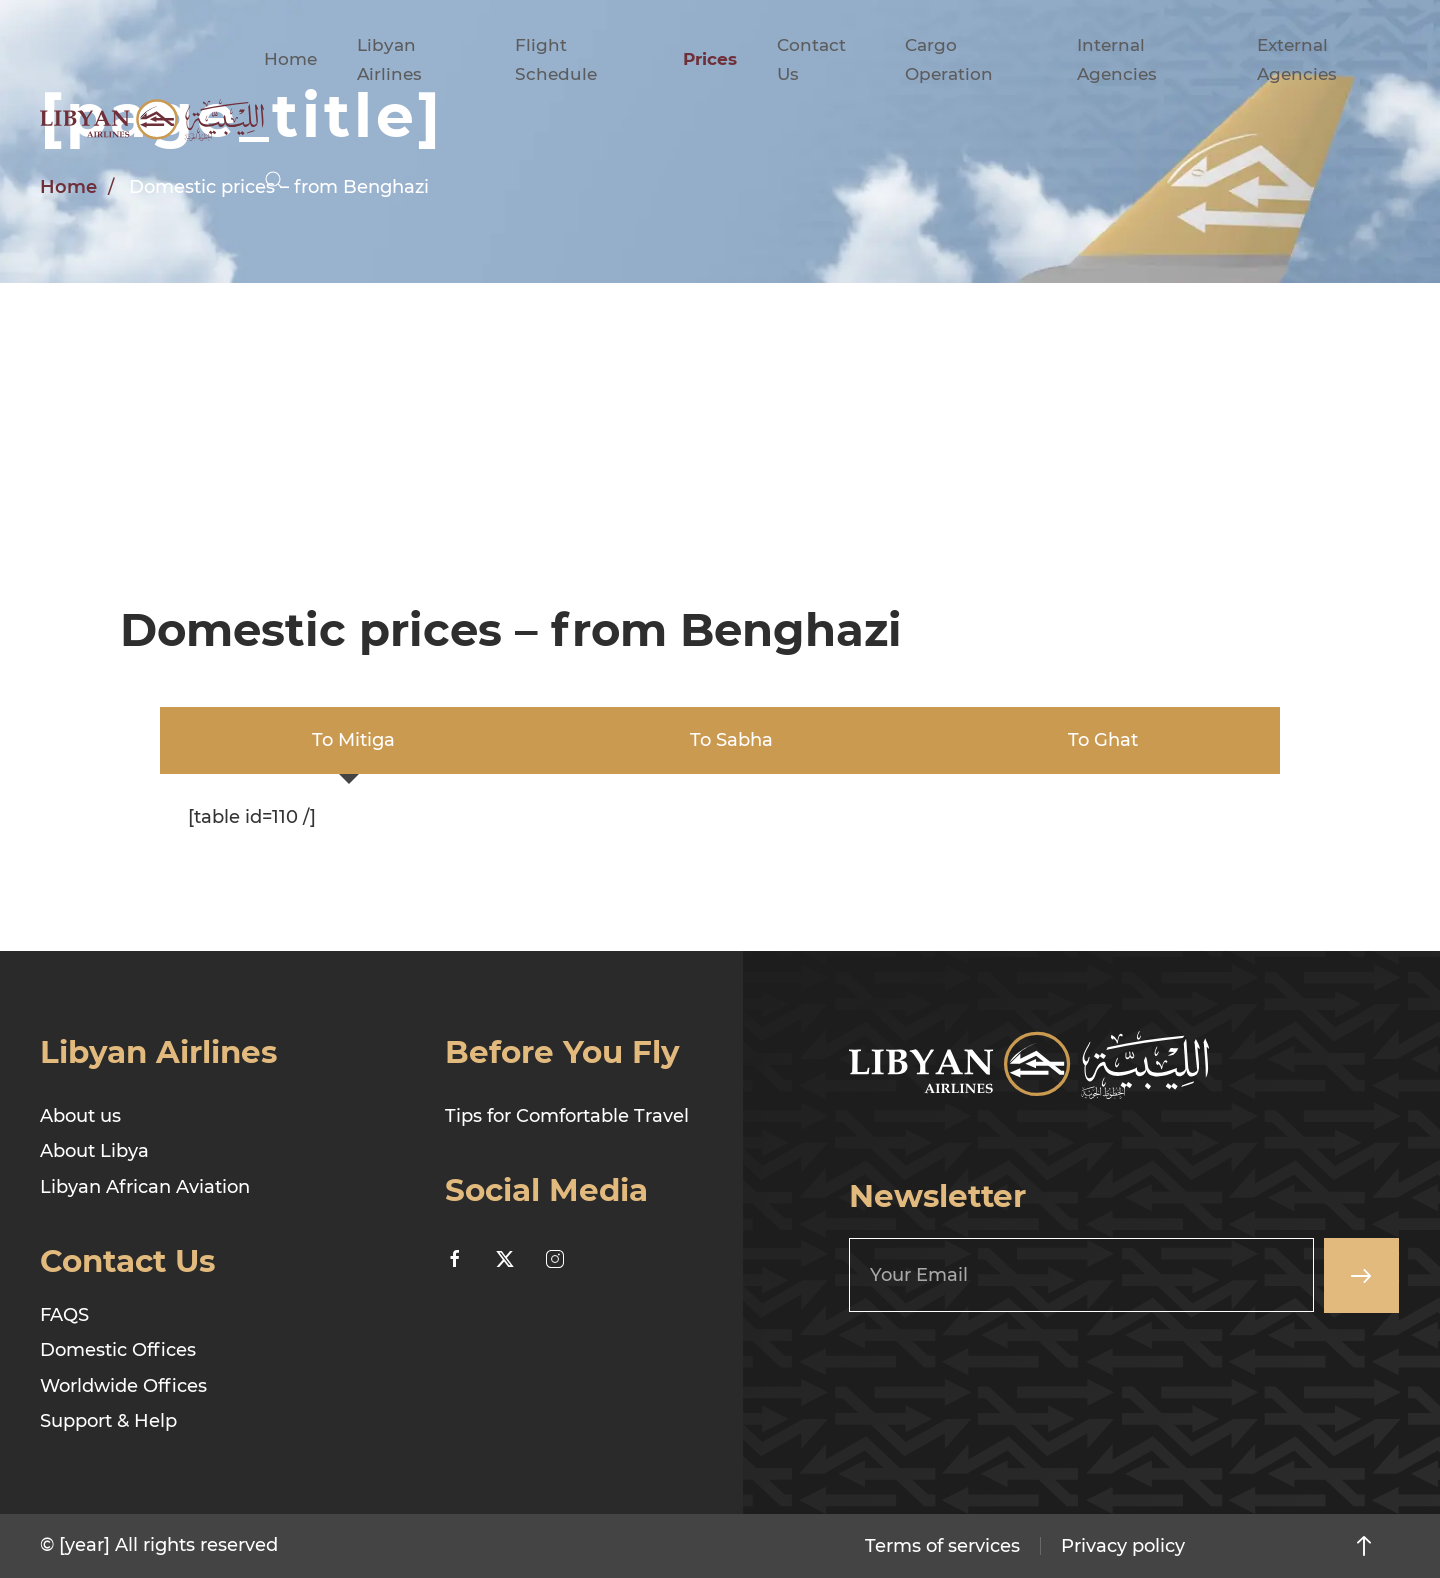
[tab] (349, 740)
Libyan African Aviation (145, 1187)
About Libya (94, 1151)
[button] (274, 180)
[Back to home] (152, 120)
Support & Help (108, 1421)
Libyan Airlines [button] (389, 59)
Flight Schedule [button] (556, 59)
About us (80, 1116)
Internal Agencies (1117, 59)
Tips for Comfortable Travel (567, 1116)
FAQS (64, 1315)
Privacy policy (1123, 1546)
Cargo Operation (949, 59)
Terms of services (942, 1546)
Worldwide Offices (123, 1386)
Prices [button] (710, 59)
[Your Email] (1081, 1275)
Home (290, 59)
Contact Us (811, 59)
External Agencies (1297, 59)
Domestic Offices (118, 1350)
